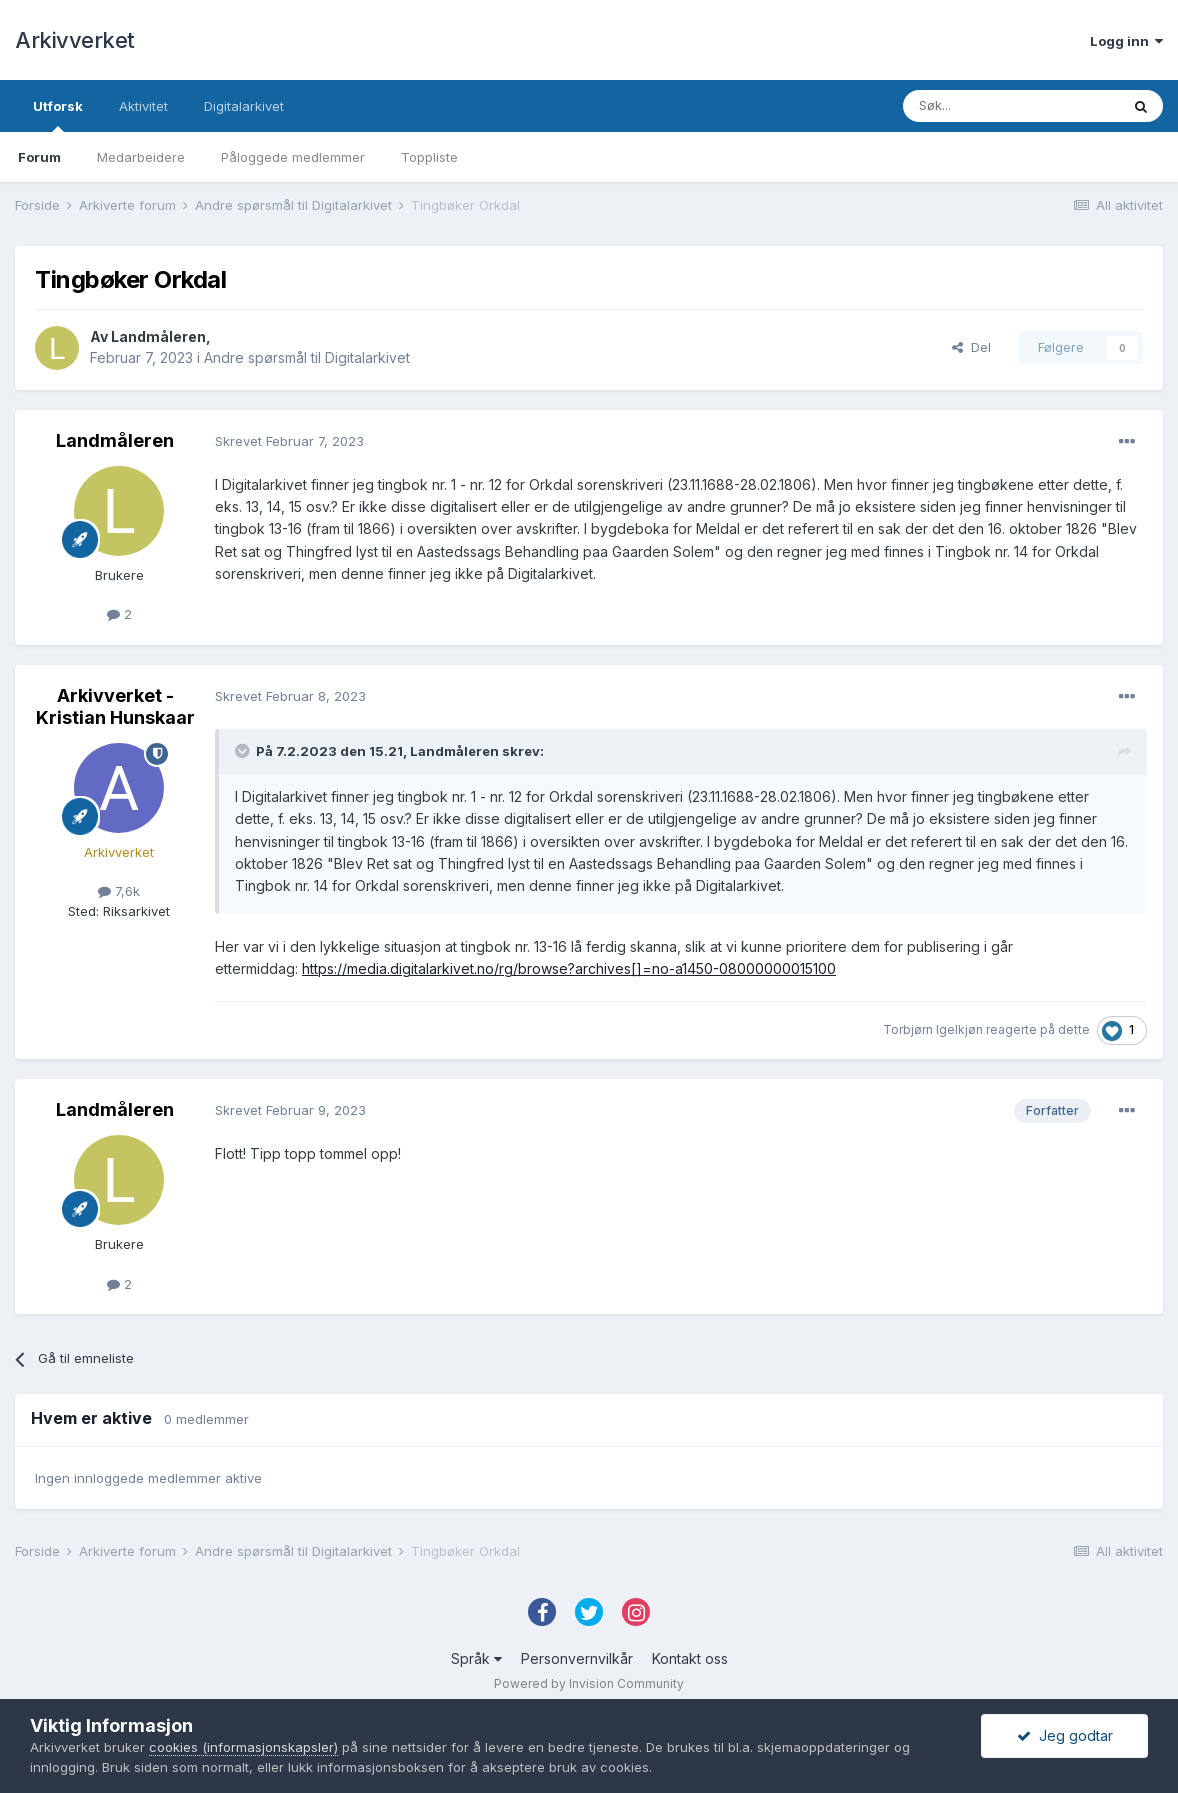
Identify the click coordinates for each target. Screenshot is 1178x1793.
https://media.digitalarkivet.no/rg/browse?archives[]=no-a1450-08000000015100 (569, 968)
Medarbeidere (141, 157)
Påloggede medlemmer (293, 157)
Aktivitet (143, 106)
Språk (476, 1658)
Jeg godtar (1065, 1735)
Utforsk (58, 115)
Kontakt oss (690, 1658)
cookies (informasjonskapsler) (243, 1747)
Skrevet (289, 441)
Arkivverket (75, 40)
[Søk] (1011, 106)
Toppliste (429, 157)
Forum (39, 157)
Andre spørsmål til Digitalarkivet (307, 357)
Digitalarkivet (244, 106)
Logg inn (1126, 41)
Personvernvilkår (577, 1658)
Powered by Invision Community (589, 1683)
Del (971, 347)
